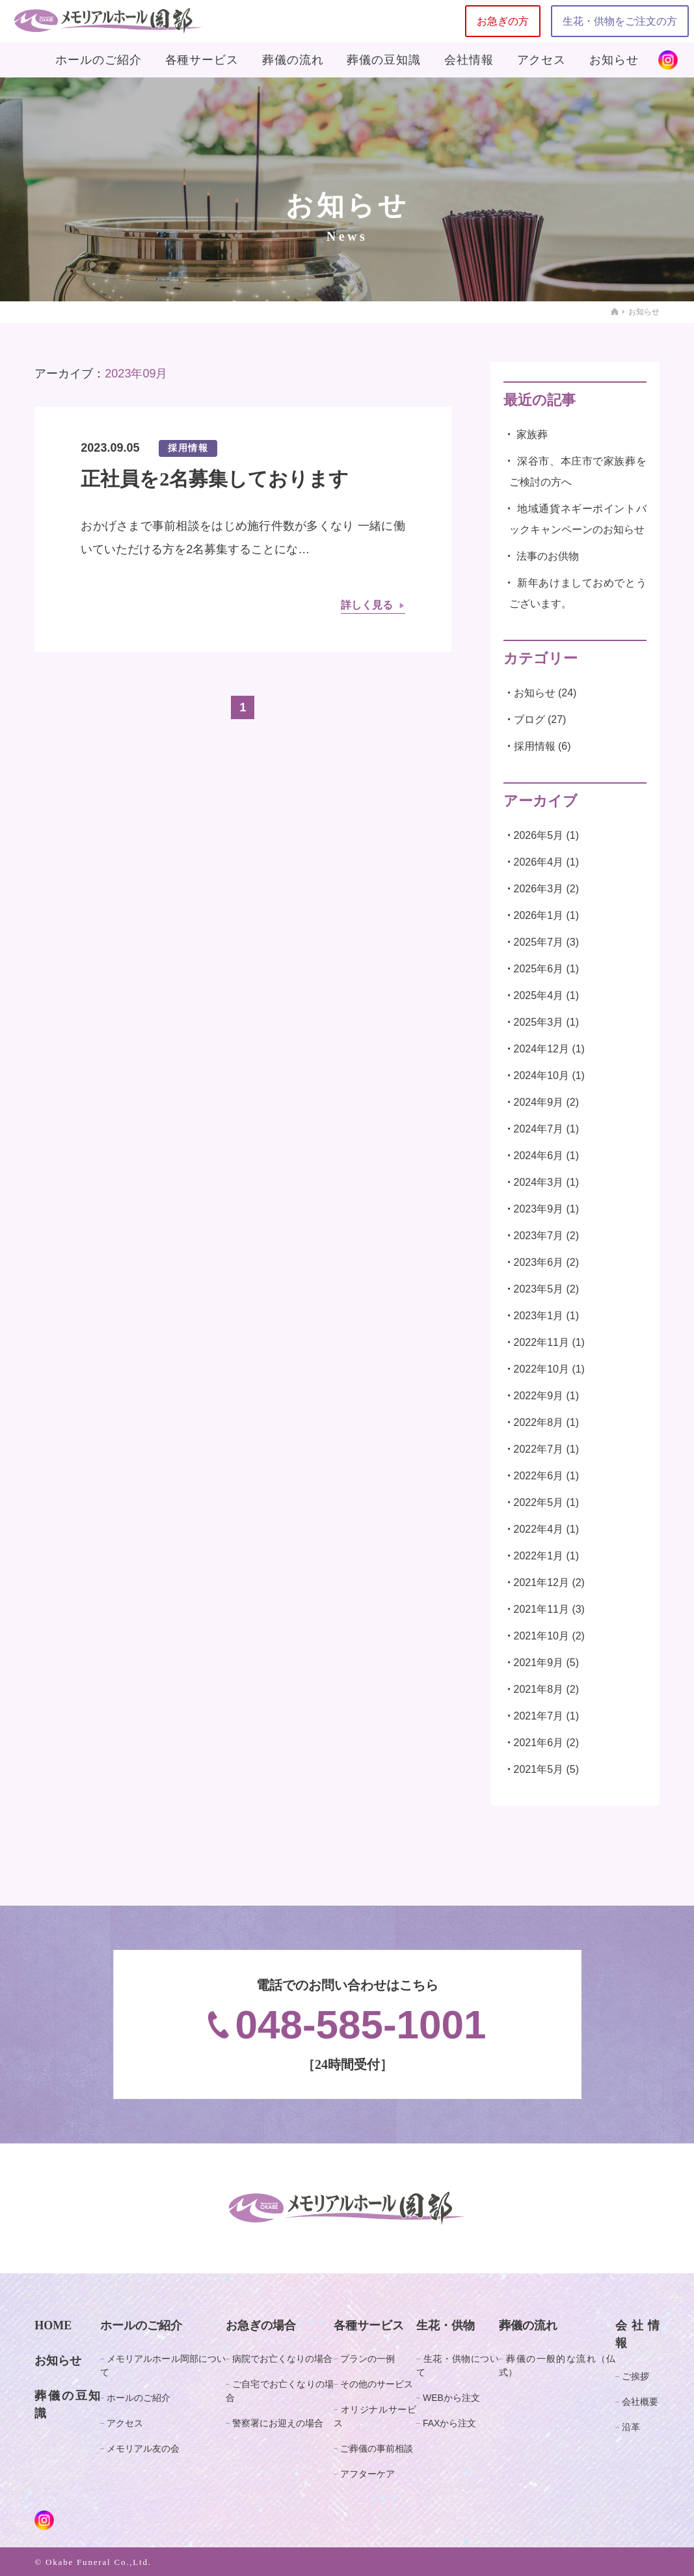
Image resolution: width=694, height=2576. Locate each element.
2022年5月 (539, 1502)
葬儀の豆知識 (383, 59)
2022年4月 (539, 1529)
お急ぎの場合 (261, 2325)
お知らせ (614, 59)
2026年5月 (539, 835)
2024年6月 (539, 1155)
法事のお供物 (547, 556)
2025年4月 (539, 995)
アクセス (542, 59)
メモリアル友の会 (143, 2448)
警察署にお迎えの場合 (277, 2423)
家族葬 (532, 434)
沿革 (631, 2427)
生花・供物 (445, 2325)
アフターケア (367, 2474)
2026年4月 (539, 862)
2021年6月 (539, 1742)
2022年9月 (539, 1395)
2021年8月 (539, 1689)
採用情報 (534, 746)
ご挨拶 (635, 2376)
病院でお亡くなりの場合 (282, 2358)
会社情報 (469, 59)
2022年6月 (539, 1475)
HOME (53, 2325)
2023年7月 (539, 1235)
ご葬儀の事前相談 (376, 2448)
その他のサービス (376, 2384)
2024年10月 (541, 1075)
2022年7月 (539, 1449)
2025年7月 (539, 942)
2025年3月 (539, 1022)
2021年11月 (541, 1609)
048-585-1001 (347, 2024)
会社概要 (640, 2401)
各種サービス (202, 59)
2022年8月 (539, 1422)
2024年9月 (539, 1102)
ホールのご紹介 (98, 59)
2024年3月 (539, 1182)
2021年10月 (541, 1635)
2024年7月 (539, 1128)
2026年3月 (539, 888)
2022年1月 (539, 1555)
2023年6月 (539, 1262)
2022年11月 (541, 1342)
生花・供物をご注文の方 (620, 21)
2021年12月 (541, 1582)
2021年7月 (539, 1715)
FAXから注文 (449, 2423)
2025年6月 (539, 968)
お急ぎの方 (503, 21)
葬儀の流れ (293, 59)
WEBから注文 (451, 2397)
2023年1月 (539, 1315)
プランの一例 (367, 2358)
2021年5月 (539, 1769)
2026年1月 (539, 915)
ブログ (529, 719)
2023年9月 (539, 1208)
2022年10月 (541, 1369)
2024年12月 (541, 1048)
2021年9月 (539, 1662)
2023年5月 (539, 1289)
